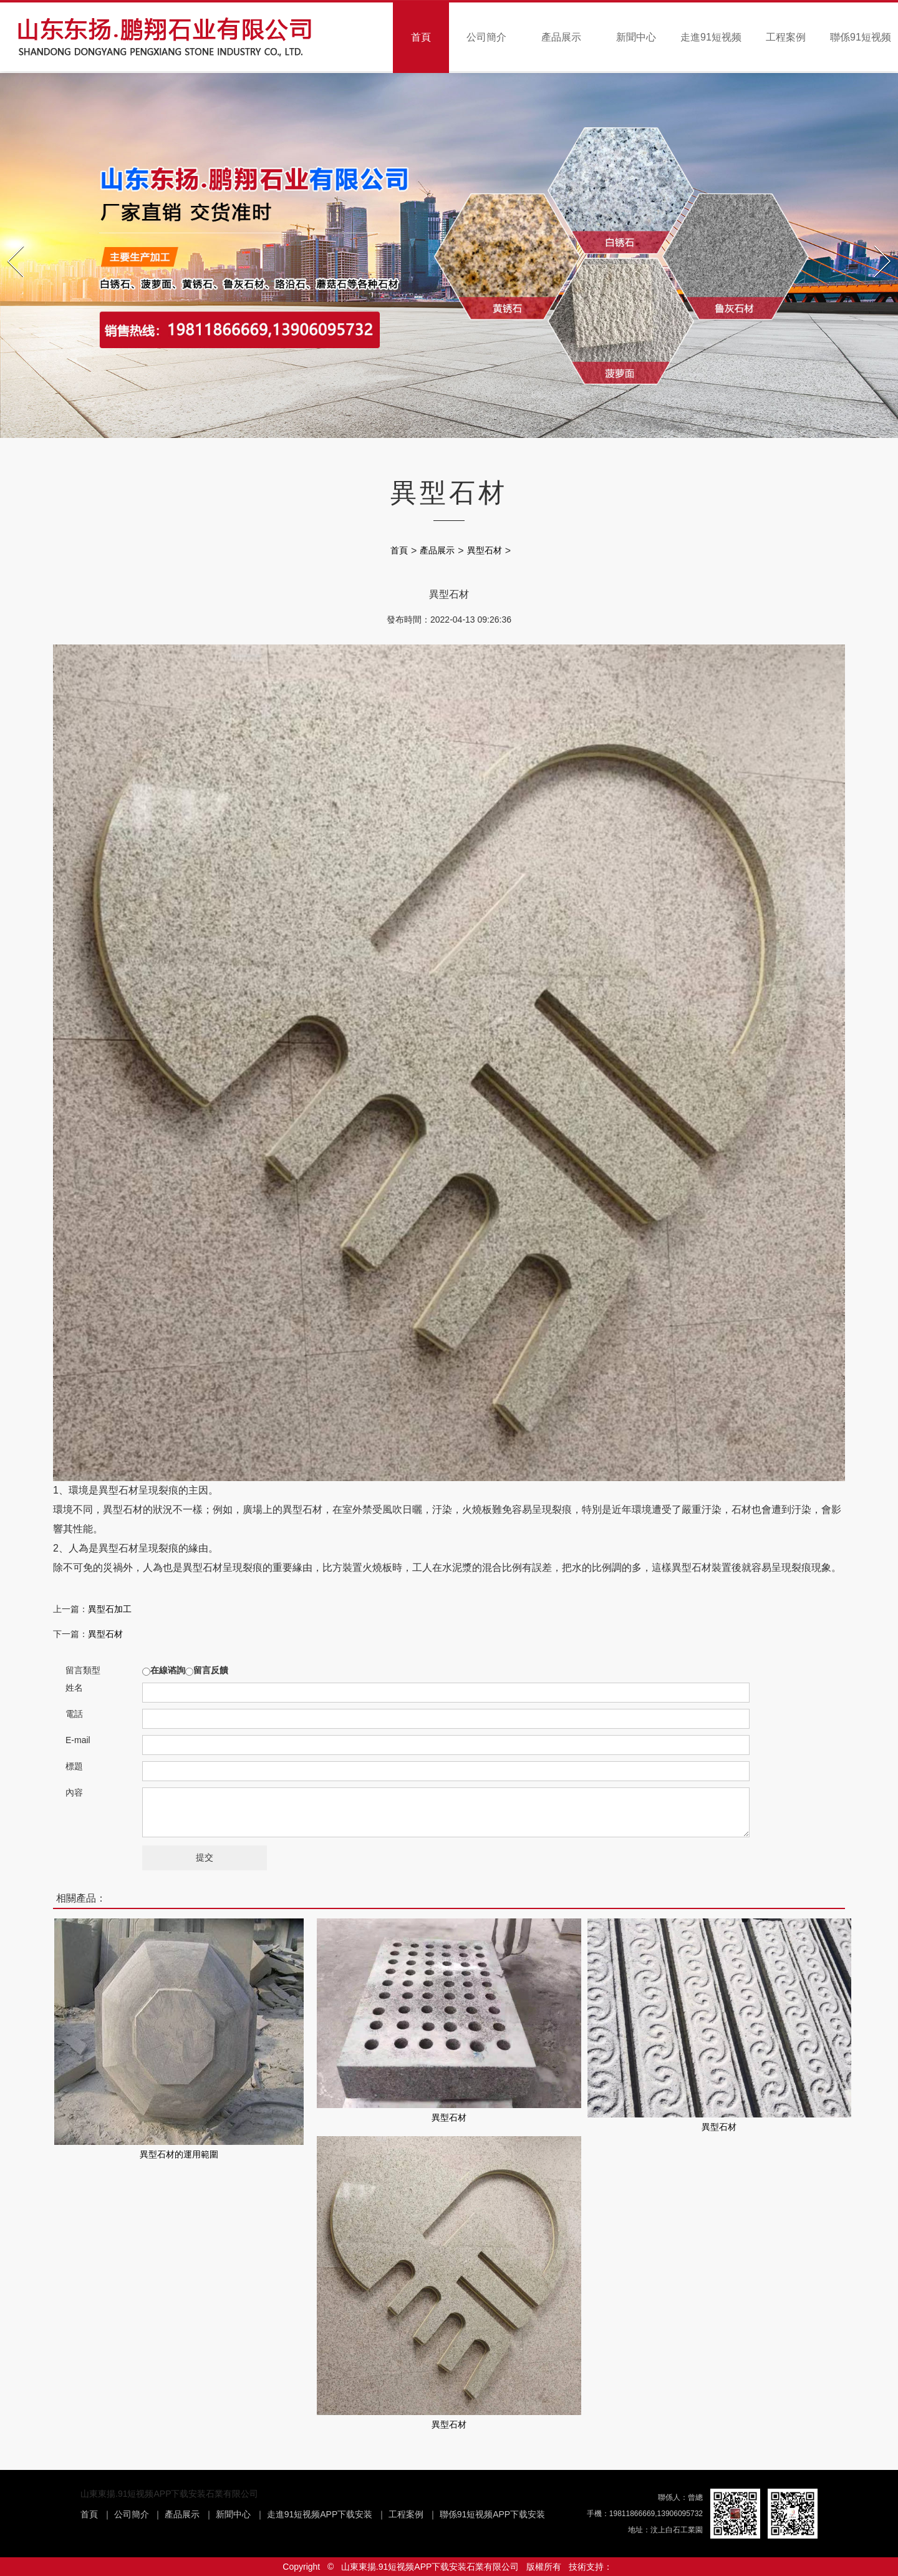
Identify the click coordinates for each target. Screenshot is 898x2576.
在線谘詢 (167, 1670)
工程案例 (786, 37)
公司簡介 (486, 37)
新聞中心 (636, 37)
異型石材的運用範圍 (179, 2154)
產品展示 (561, 37)
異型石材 (484, 550)
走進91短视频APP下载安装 (320, 2514)
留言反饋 (210, 1670)
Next (876, 242)
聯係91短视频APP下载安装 (493, 2514)
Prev (9, 242)
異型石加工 (110, 1609)
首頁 (421, 37)
